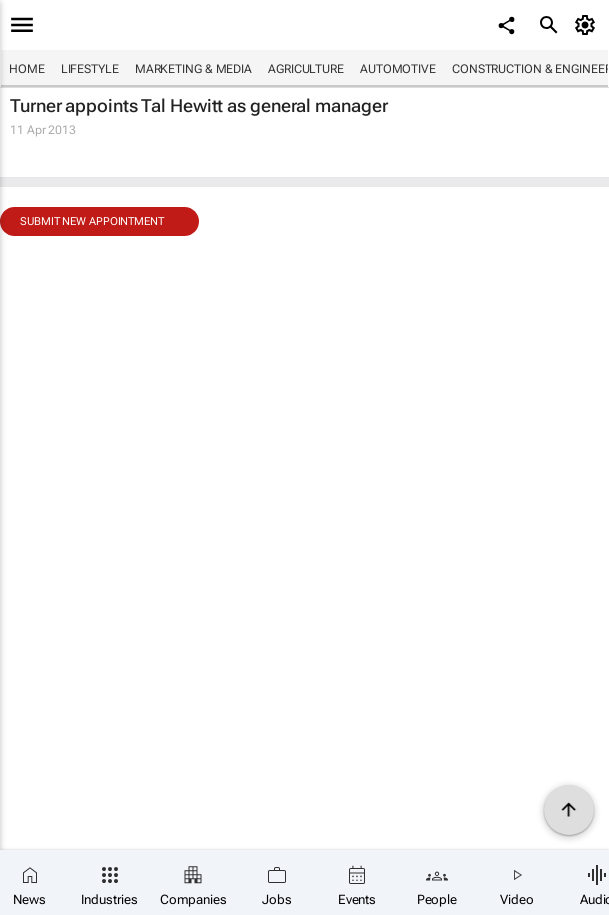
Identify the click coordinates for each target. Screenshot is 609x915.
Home (27, 69)
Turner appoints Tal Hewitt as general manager (199, 105)
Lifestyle (90, 69)
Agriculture (306, 69)
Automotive (398, 69)
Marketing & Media (193, 69)
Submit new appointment (92, 221)
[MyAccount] (588, 25)
